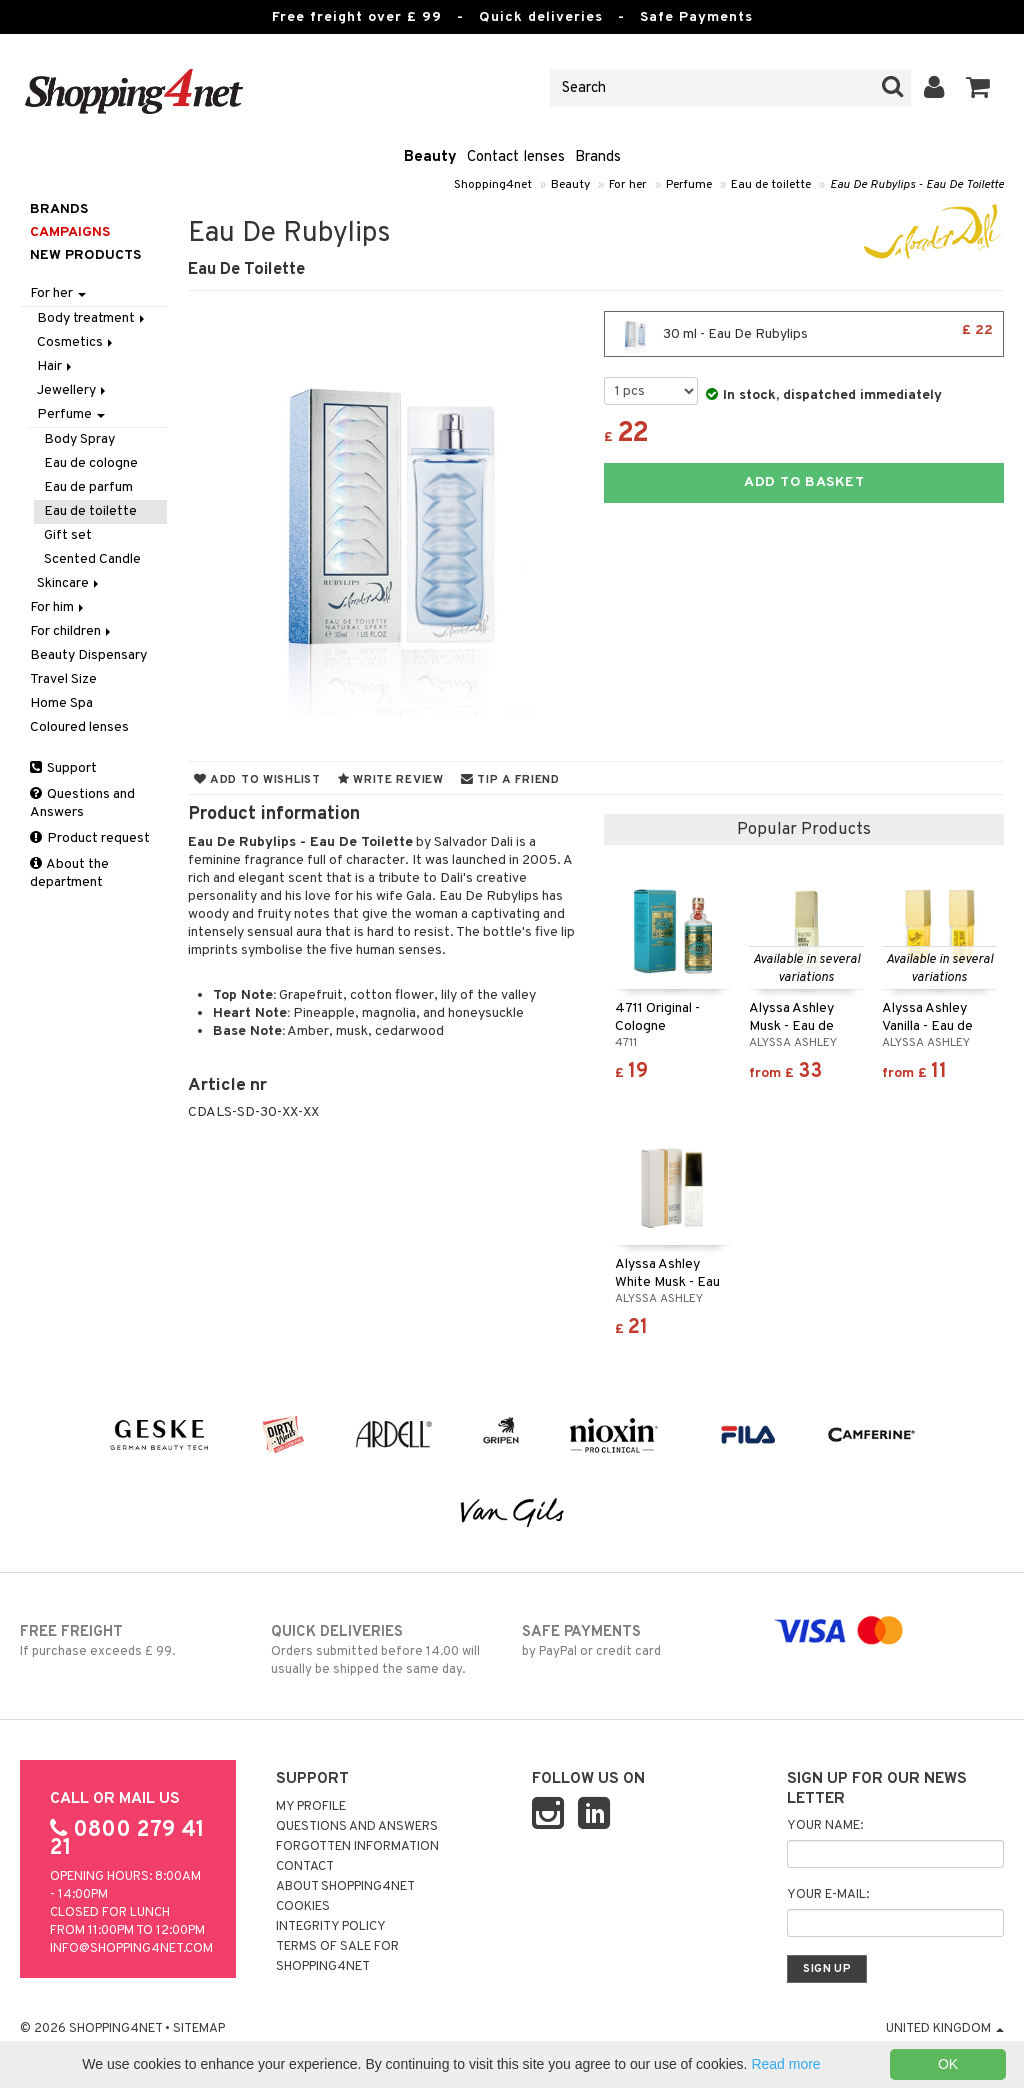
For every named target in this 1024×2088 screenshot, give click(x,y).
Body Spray (79, 439)
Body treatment (92, 318)
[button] (978, 88)
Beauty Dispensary (88, 655)
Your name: (825, 1826)
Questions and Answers (82, 803)
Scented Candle (92, 559)
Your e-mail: (828, 1895)
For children (72, 631)
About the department (69, 873)
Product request (90, 838)
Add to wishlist (257, 780)
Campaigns (70, 232)
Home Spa (61, 703)
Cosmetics (76, 342)
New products (85, 255)
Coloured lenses (79, 727)
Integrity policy (331, 1927)
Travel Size (63, 679)
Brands (598, 157)
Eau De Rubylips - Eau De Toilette (917, 185)
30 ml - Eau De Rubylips (804, 334)
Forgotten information (357, 1847)
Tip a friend (510, 780)
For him (58, 607)
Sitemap (199, 2029)
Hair (56, 366)
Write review (391, 780)
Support (63, 768)
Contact (305, 1867)
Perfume (689, 185)
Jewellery (73, 390)
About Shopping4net (345, 1887)
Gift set (68, 535)
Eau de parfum (88, 487)
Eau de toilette (771, 185)
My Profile (311, 1807)
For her (628, 185)
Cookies (303, 1907)
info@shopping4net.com (131, 1949)
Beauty (430, 157)
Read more (785, 2064)
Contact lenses (516, 157)
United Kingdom (945, 2029)
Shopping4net (493, 185)
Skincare (69, 583)
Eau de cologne (91, 463)
